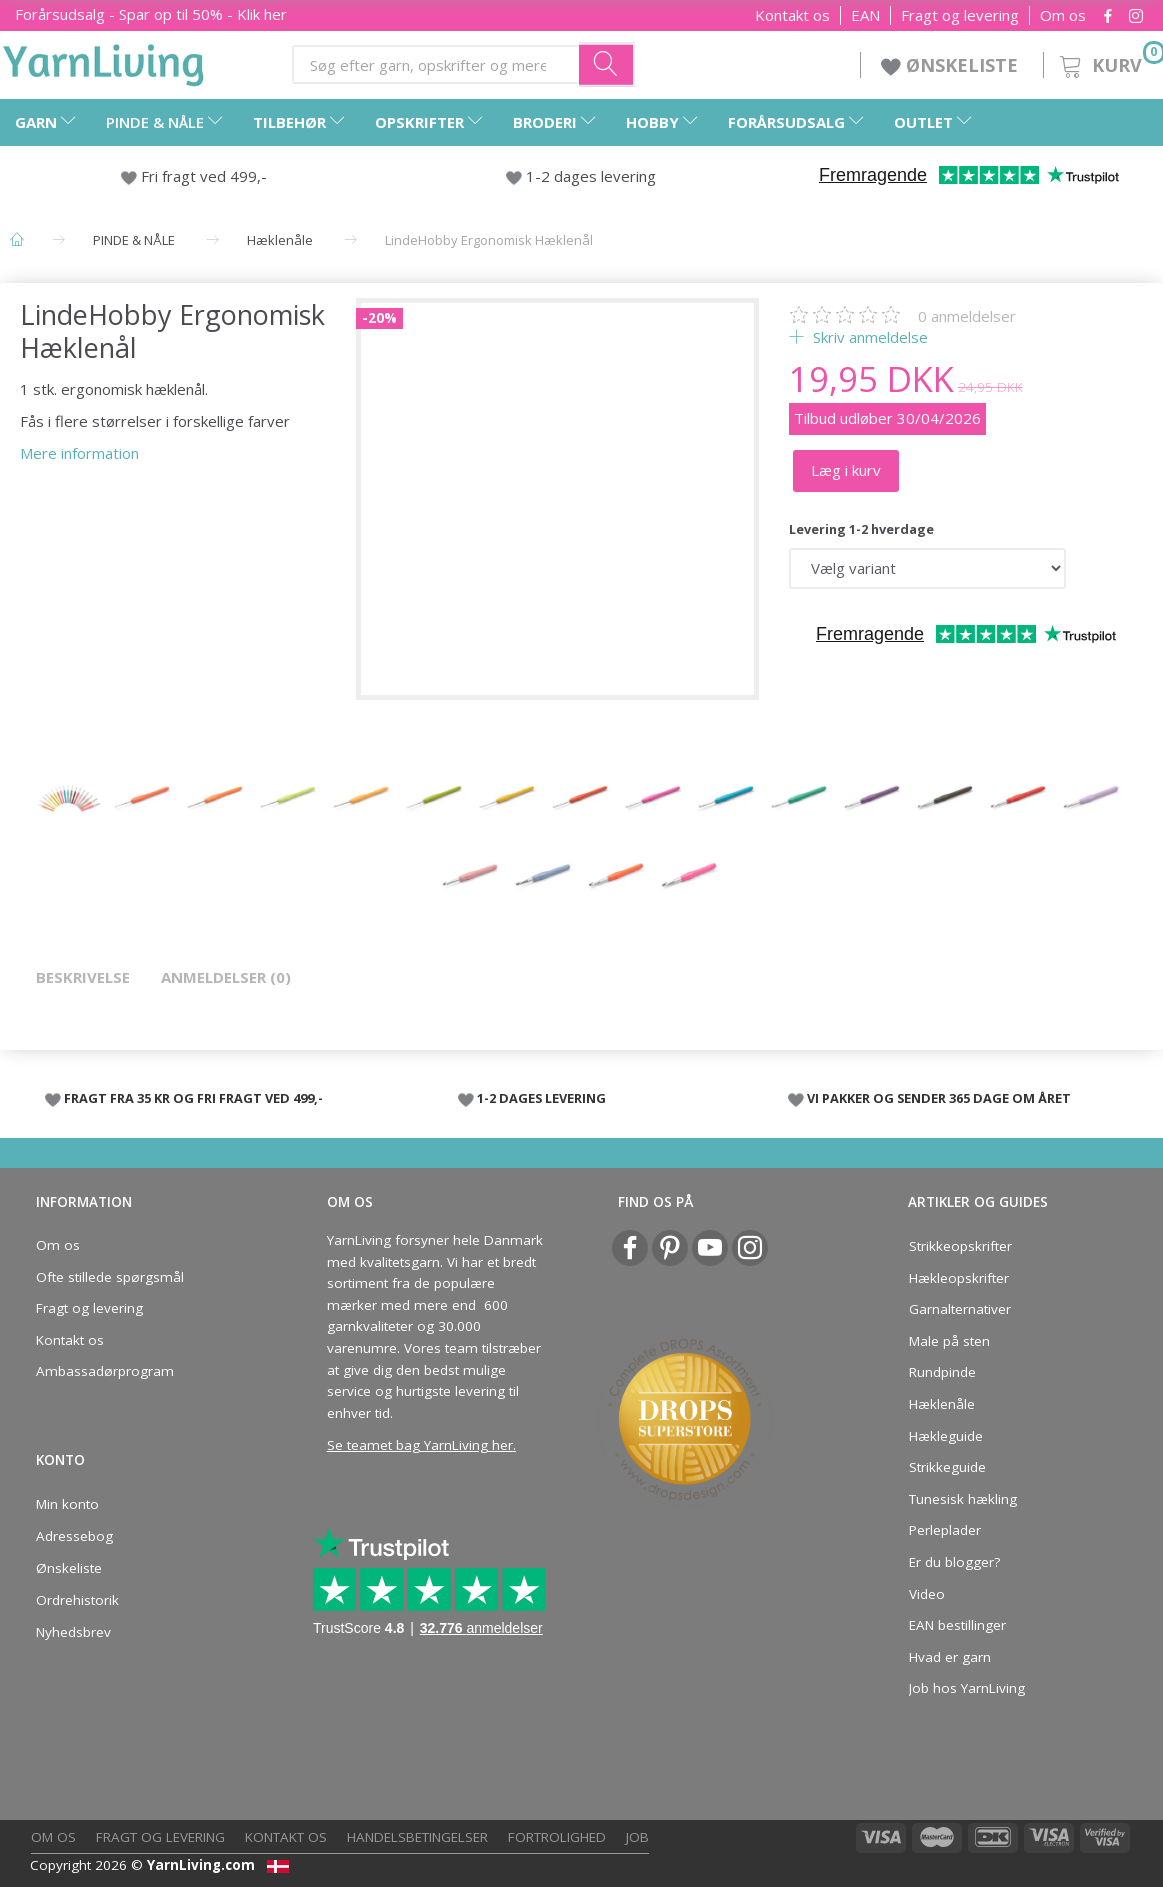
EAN (865, 15)
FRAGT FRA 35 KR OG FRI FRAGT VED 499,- (193, 1098)
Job (637, 1837)
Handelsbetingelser (417, 1837)
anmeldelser (967, 316)
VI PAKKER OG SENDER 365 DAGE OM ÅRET (939, 1098)
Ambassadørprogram (105, 1371)
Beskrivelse (83, 977)
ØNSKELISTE (952, 65)
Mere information (79, 453)
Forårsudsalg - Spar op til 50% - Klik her (151, 14)
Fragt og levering (960, 15)
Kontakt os (792, 15)
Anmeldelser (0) (226, 977)
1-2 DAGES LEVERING (541, 1098)
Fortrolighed (557, 1837)
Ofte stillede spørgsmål (110, 1277)
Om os (1063, 15)
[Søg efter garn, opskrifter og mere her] (607, 64)
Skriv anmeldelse (868, 337)
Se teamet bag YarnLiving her (420, 1445)
